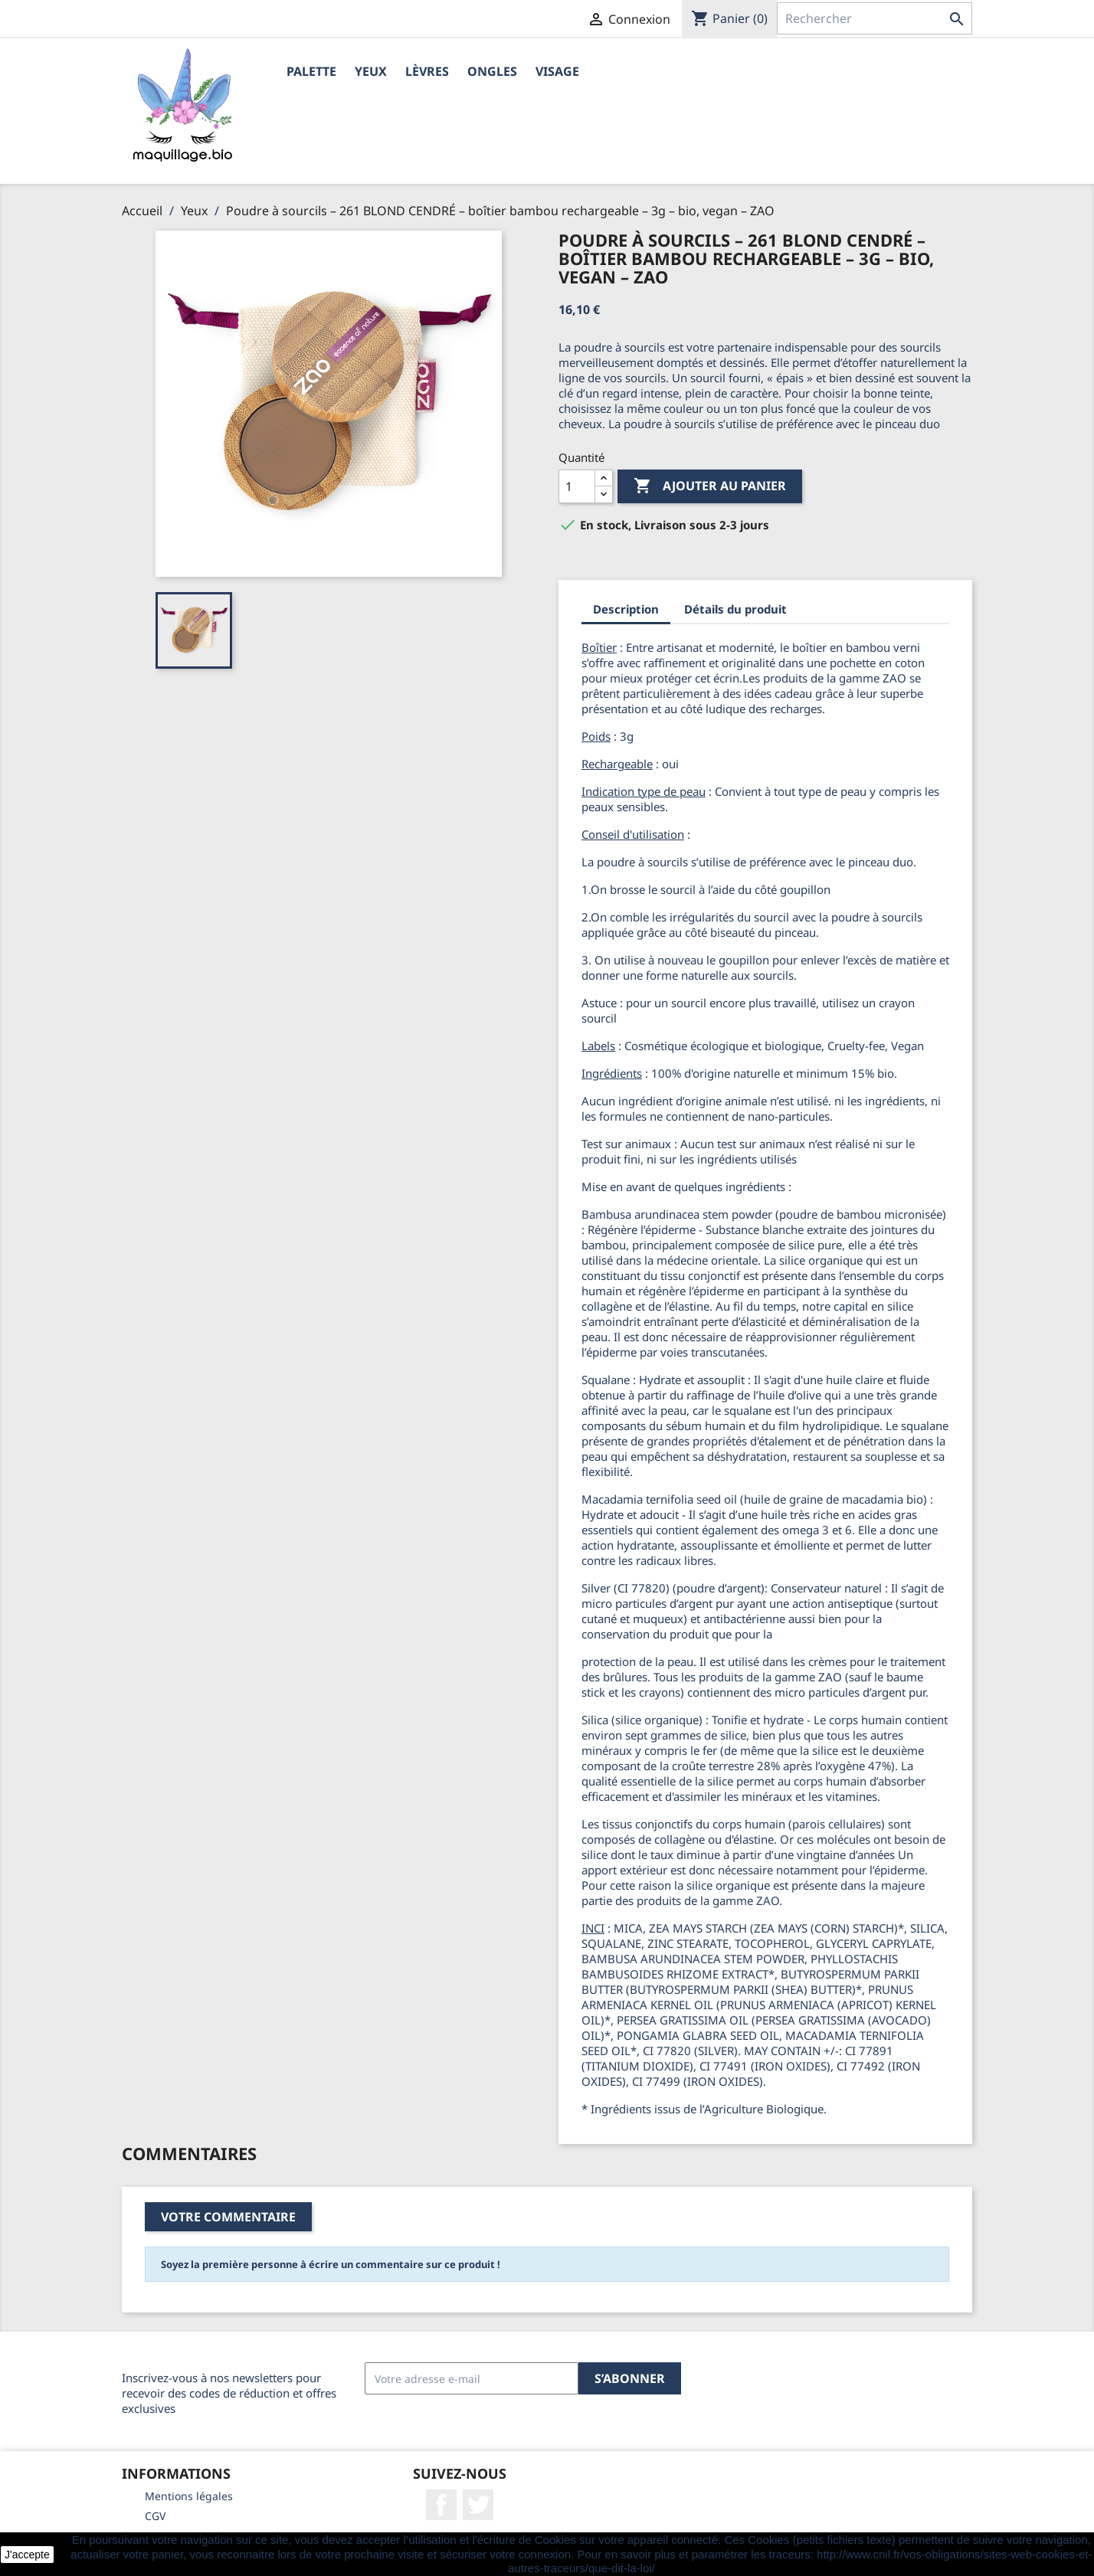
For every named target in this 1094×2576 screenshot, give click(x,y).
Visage (557, 71)
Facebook (441, 2504)
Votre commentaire (228, 2216)
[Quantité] (576, 486)
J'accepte (27, 2554)
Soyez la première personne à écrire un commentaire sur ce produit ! (330, 2264)
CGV (155, 2516)
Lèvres (427, 71)
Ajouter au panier (710, 486)
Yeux (371, 71)
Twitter (478, 2504)
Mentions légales (189, 2496)
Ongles (492, 71)
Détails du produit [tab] (735, 609)
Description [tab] (626, 609)
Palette (311, 71)
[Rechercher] (874, 18)
